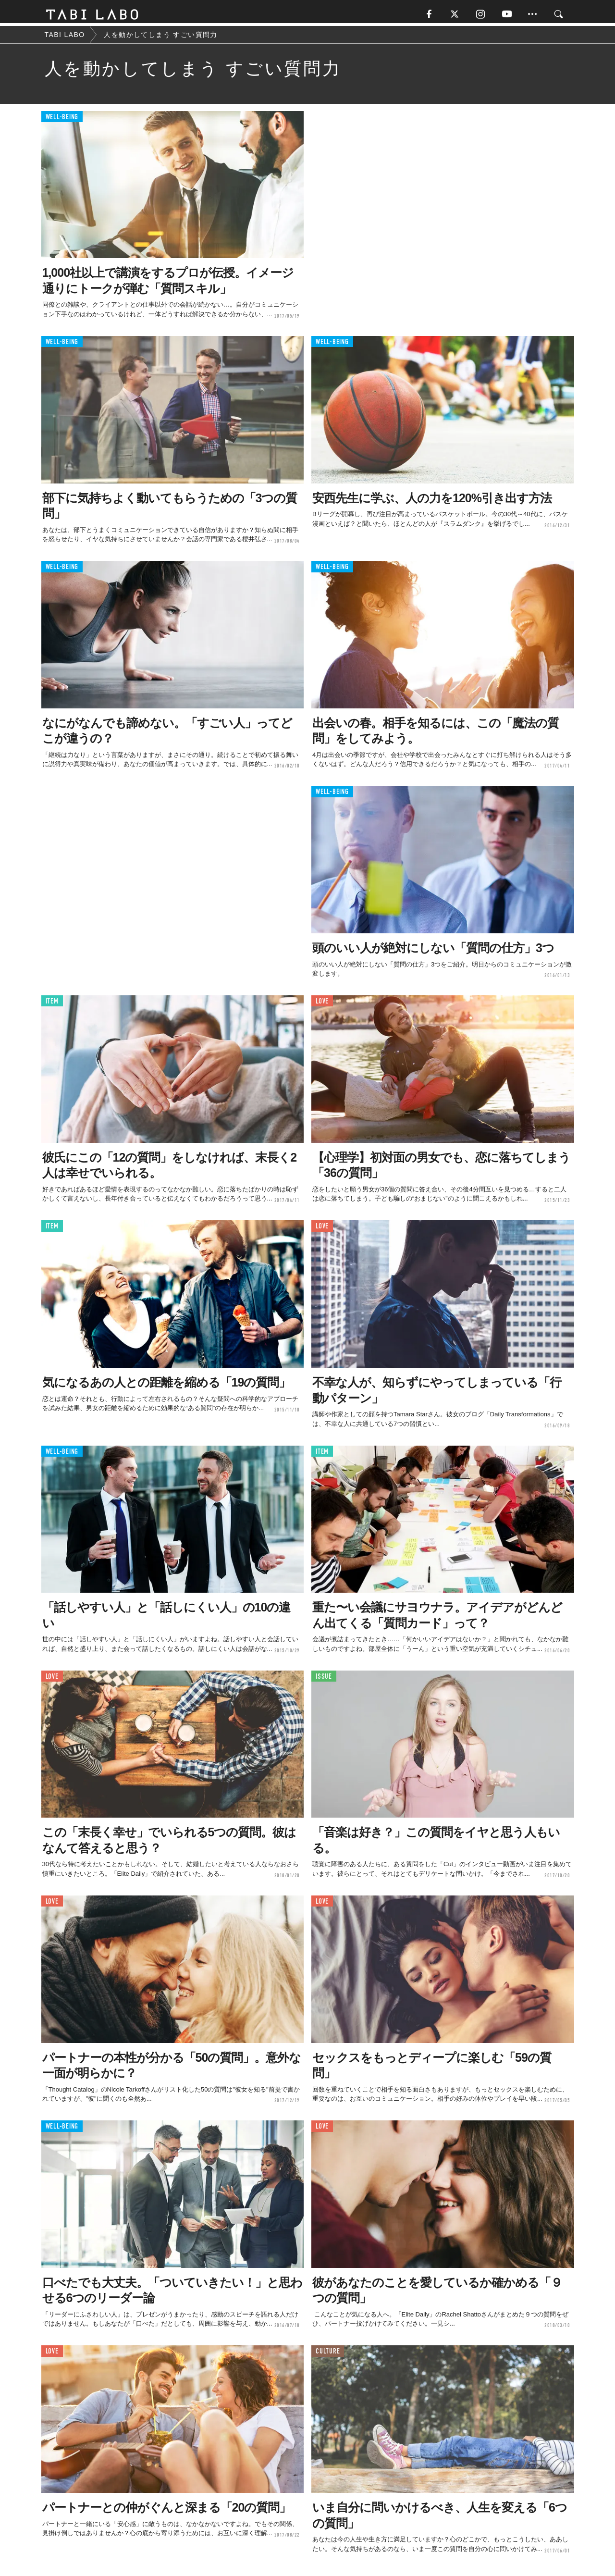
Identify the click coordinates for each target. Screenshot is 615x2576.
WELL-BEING (62, 120)
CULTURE (328, 2354)
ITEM (52, 1004)
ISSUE (324, 1679)
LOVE (322, 1004)
